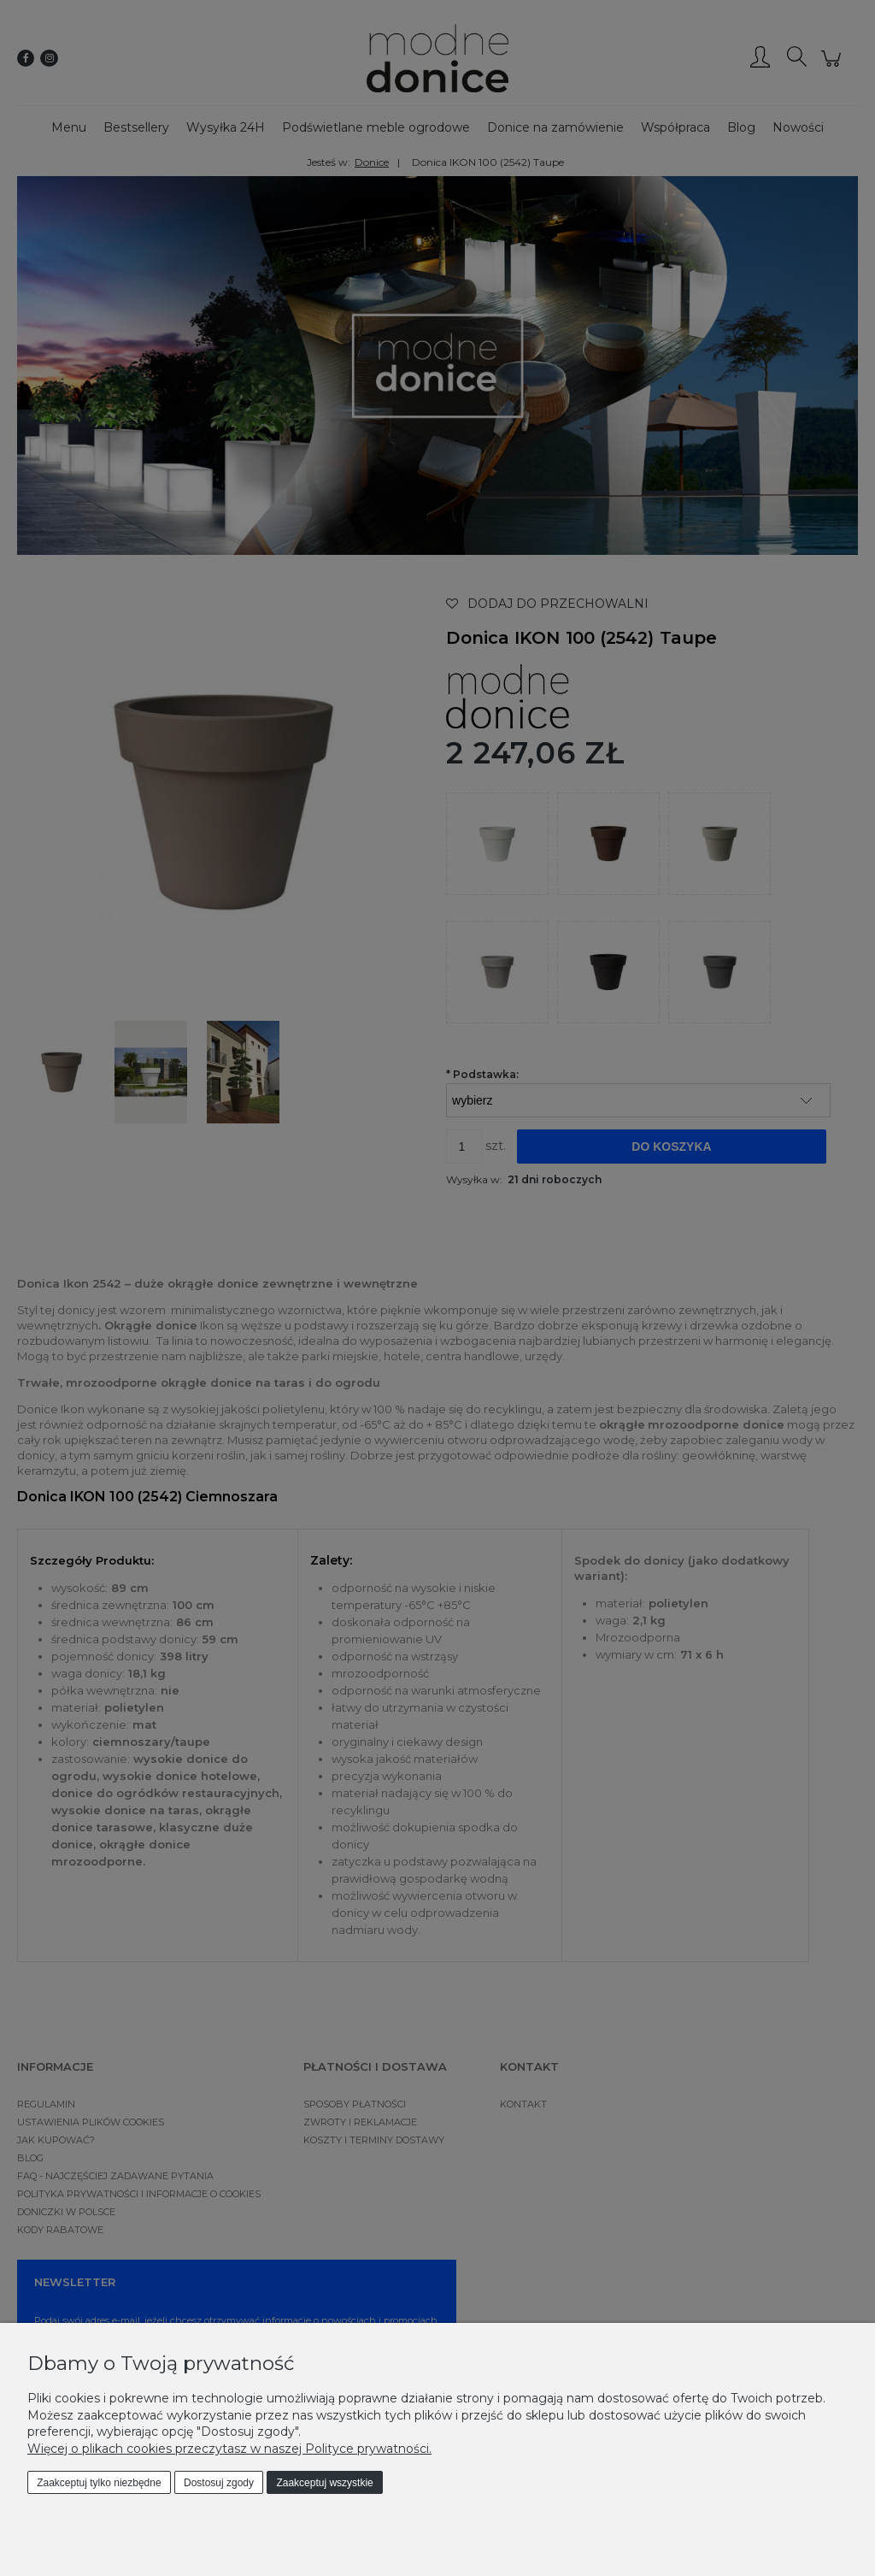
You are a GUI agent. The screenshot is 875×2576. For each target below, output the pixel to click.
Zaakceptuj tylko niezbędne (99, 2483)
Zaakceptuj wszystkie (324, 2483)
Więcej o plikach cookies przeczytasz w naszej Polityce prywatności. (229, 2448)
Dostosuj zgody (219, 2483)
